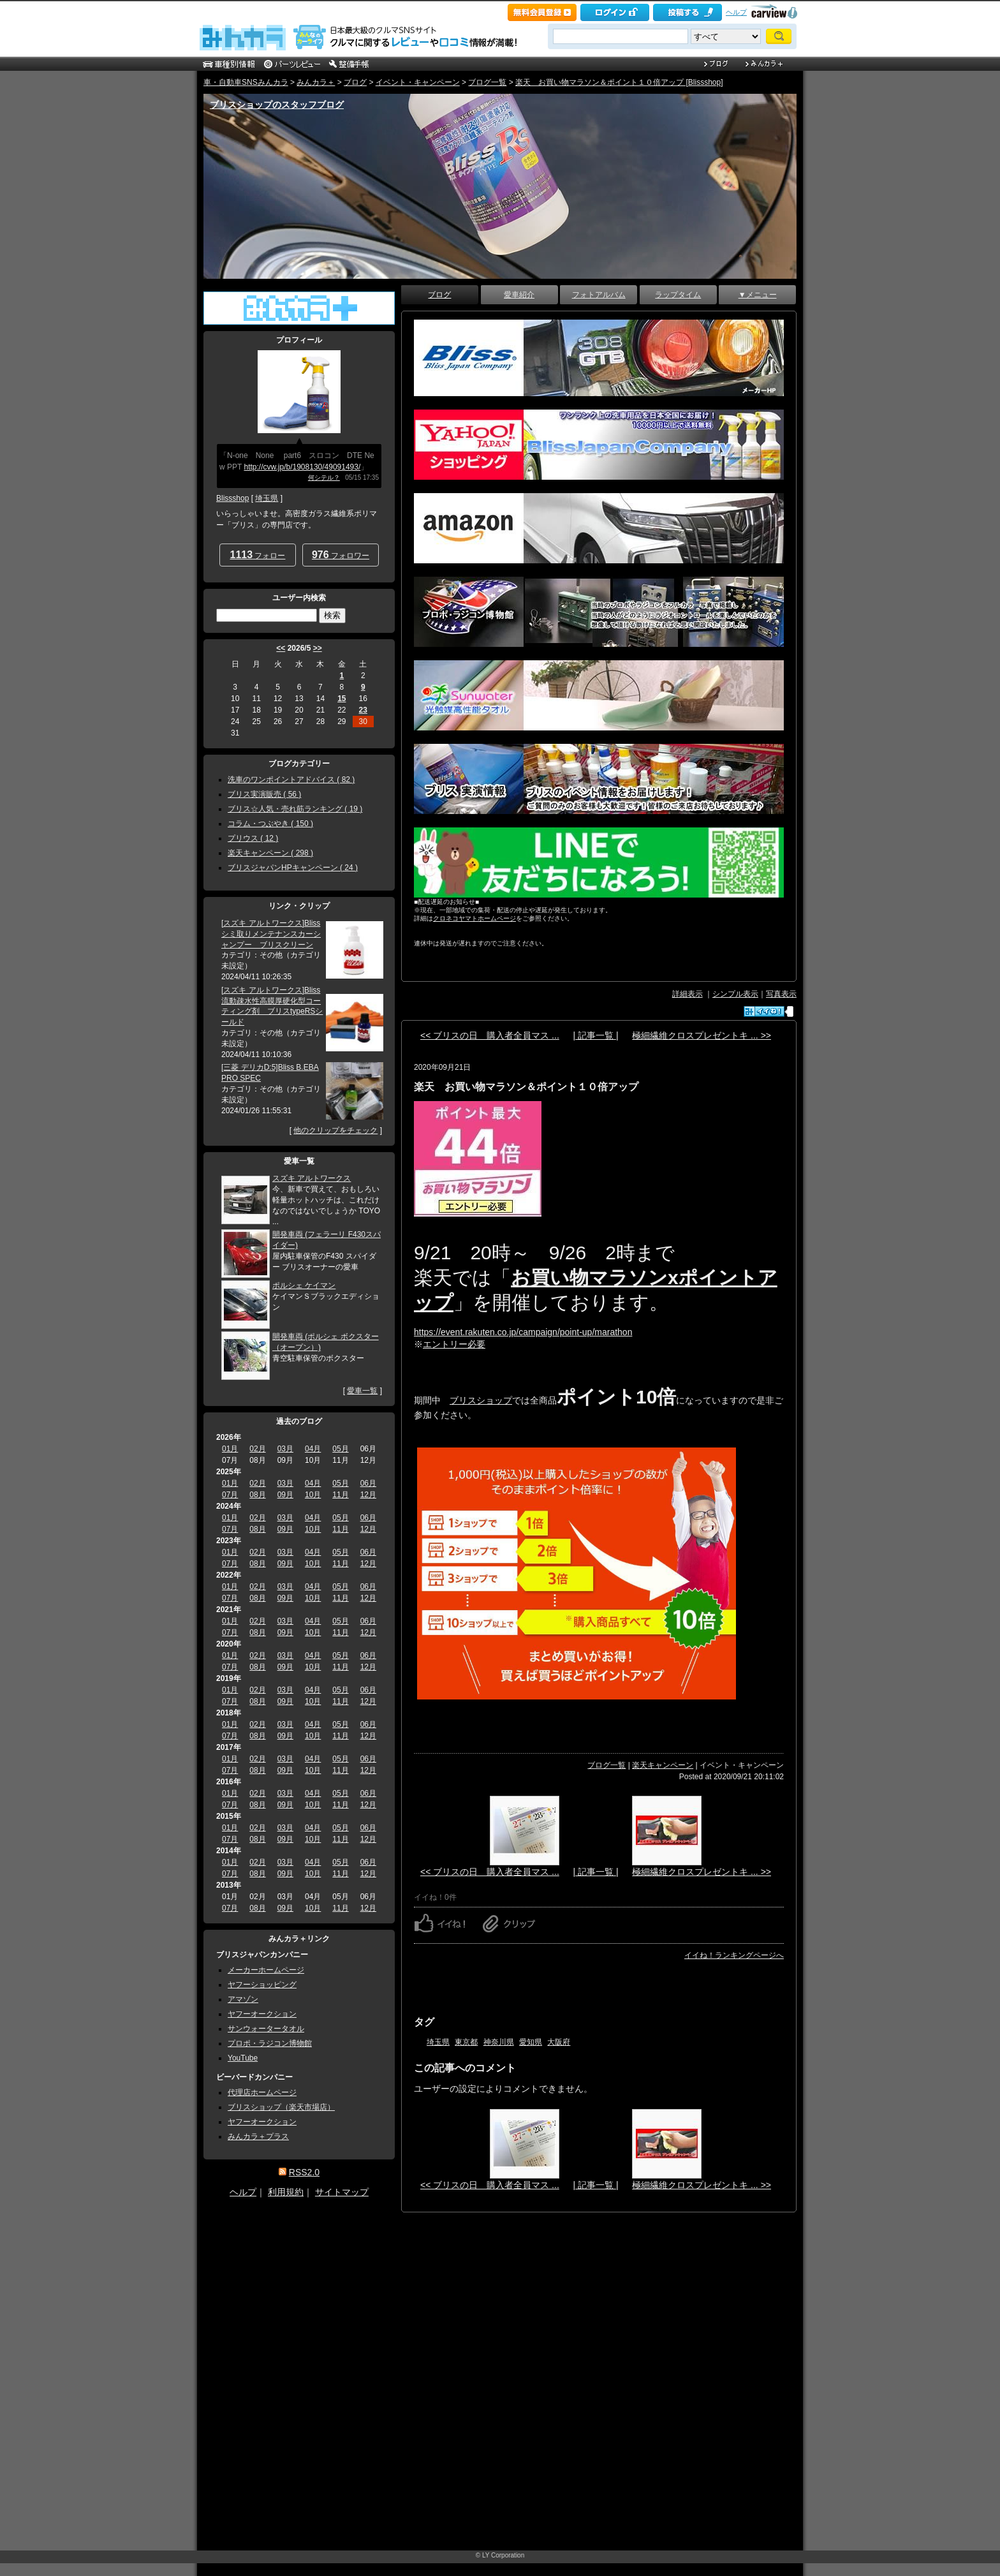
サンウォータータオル (266, 2028)
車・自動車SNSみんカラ (245, 82)
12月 (368, 1494)
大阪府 (558, 2042)
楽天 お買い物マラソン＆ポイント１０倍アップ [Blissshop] (619, 82)
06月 (368, 1483)
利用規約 (286, 2192)
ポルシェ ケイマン (303, 1285)
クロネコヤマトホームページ (474, 918)
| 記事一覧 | (595, 1035)
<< (280, 648)
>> (317, 648)
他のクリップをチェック (335, 1130)
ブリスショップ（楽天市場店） (281, 2107)
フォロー (258, 554)
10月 (313, 1494)
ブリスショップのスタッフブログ (277, 105)
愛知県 (530, 2042)
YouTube (243, 2058)
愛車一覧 (362, 1390)
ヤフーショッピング (262, 1984)
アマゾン (243, 1999)
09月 (285, 1494)
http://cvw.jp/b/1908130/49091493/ (302, 467)
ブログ (355, 82)
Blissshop (232, 498)
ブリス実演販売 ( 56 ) (264, 794)
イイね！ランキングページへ (734, 1955)
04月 (313, 1448)
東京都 (466, 2042)
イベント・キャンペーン (418, 82)
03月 (285, 1448)
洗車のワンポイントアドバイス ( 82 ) (291, 779)
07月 (230, 1494)
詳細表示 (687, 993)
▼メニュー (758, 294)
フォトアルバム (599, 294)
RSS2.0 (304, 2172)
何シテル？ (324, 477)
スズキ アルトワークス (311, 1178)
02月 (257, 1448)
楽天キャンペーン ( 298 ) (270, 852)
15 (341, 698)
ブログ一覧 (487, 82)
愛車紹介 (519, 294)
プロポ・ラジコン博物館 (270, 2043)
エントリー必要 (454, 1344)
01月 (230, 1448)
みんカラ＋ (316, 82)
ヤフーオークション (262, 2014)
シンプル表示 (735, 993)
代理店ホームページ (262, 2092)
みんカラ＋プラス (258, 2136)
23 (363, 710)
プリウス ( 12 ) (253, 838)
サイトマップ (342, 2192)
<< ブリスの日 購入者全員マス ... (489, 1035)
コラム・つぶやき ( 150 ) (270, 823)
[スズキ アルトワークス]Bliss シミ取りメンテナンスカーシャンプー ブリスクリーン (271, 934)
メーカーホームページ (266, 1969)
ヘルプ (736, 12)
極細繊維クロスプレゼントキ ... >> (701, 1035)
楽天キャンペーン (662, 1765)
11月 (340, 1494)
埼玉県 (438, 2042)
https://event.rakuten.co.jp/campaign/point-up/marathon (523, 1332)
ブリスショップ (481, 1400)
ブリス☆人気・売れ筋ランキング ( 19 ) (295, 808)
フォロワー (340, 554)
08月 (257, 1494)
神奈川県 (498, 2042)
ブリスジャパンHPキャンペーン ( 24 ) (293, 867)
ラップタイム (678, 294)
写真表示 (781, 993)
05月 (340, 1448)
